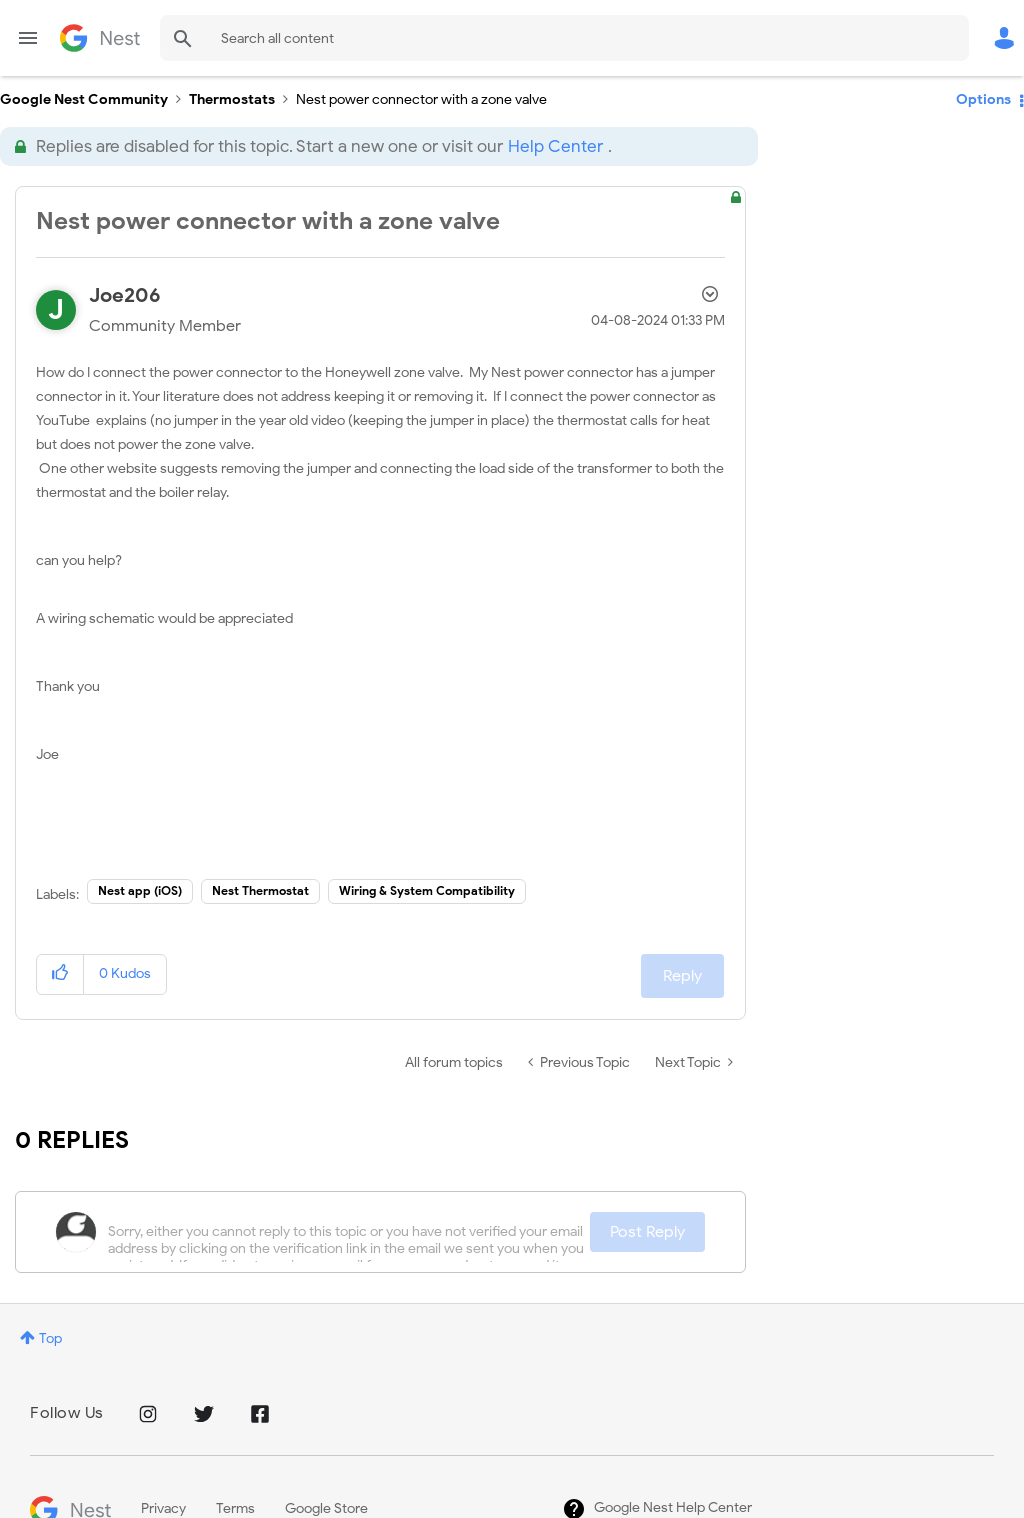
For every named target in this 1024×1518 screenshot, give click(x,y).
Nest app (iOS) (140, 890)
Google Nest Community (100, 38)
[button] (60, 974)
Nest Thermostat (260, 890)
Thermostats (232, 99)
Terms (235, 1508)
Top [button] (50, 1338)
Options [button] (983, 99)
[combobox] (564, 38)
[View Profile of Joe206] (125, 295)
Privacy (163, 1508)
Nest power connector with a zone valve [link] (421, 99)
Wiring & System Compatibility (427, 890)
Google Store (326, 1508)
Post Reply (647, 1232)
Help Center (555, 146)
